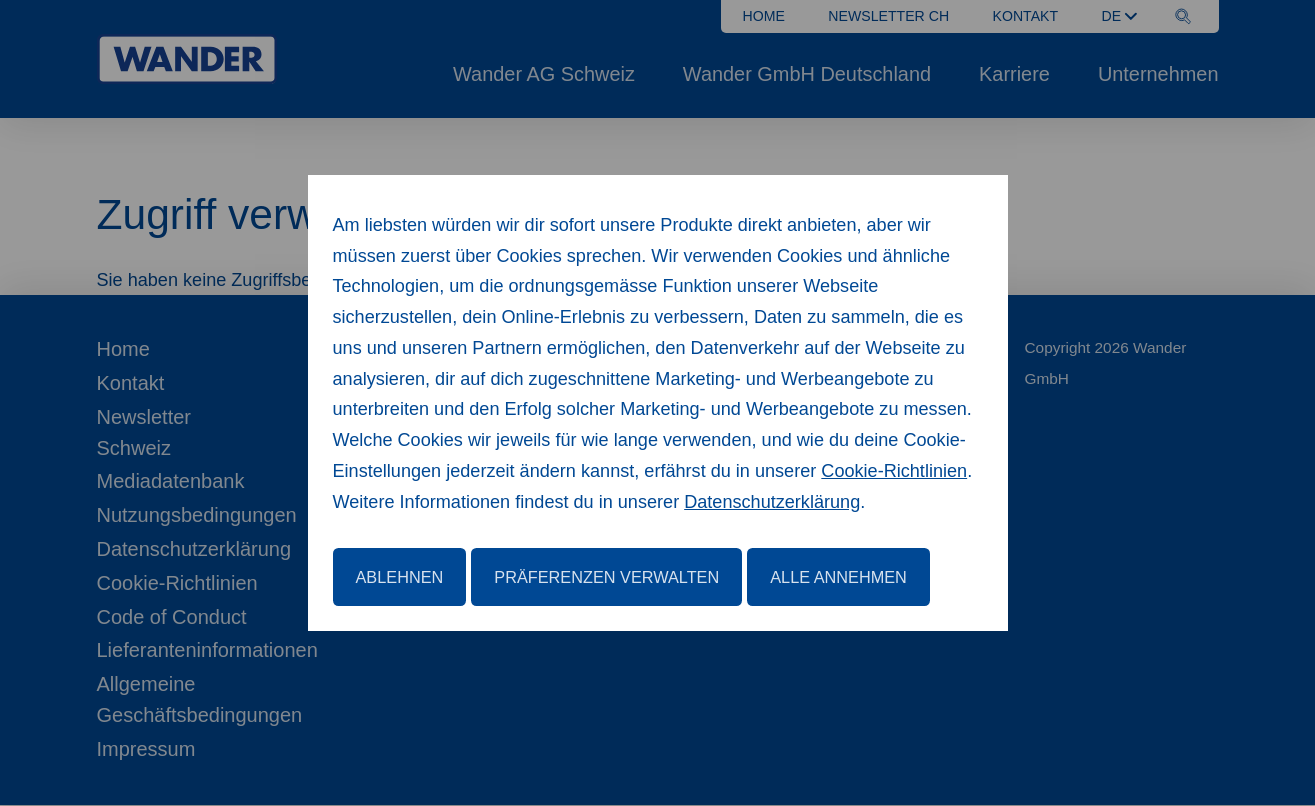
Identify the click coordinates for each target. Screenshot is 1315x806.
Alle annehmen (838, 577)
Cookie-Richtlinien (894, 471)
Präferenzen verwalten (606, 577)
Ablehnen (400, 577)
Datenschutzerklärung (772, 502)
